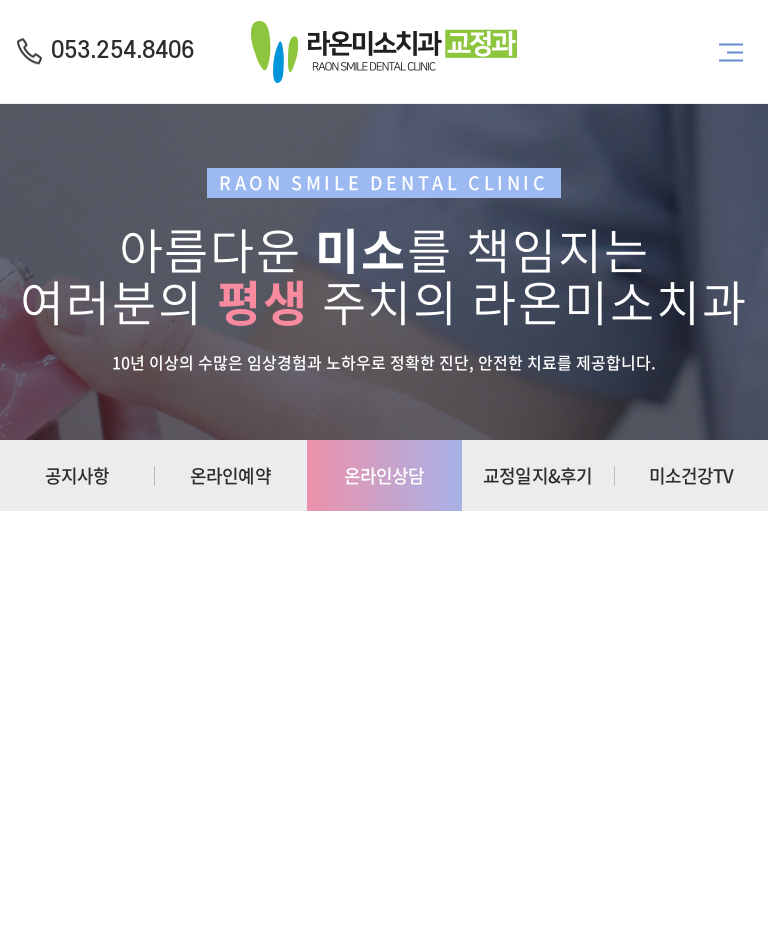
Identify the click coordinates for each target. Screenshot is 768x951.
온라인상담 (384, 475)
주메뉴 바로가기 (0, 0)
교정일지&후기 (537, 475)
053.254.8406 (122, 51)
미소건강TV (691, 475)
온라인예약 (230, 475)
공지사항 (77, 475)
